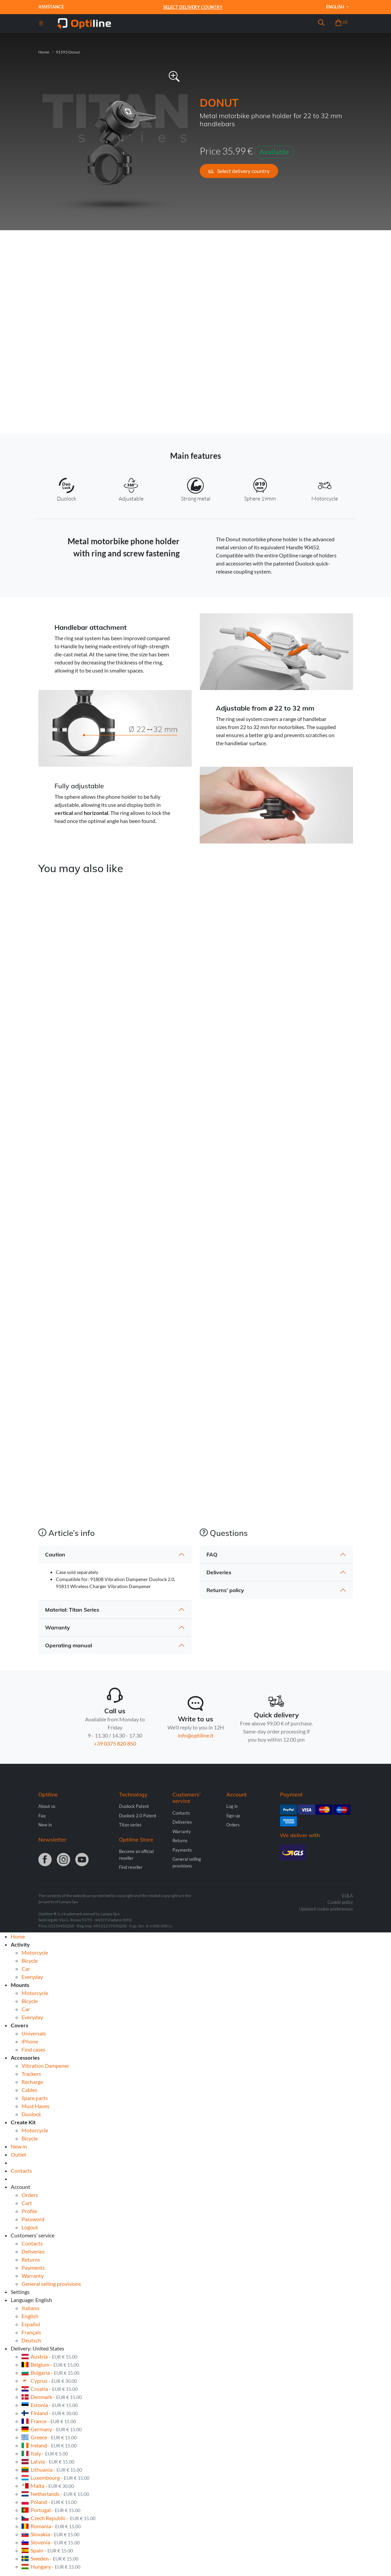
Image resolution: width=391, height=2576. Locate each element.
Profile (29, 2211)
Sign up (233, 1815)
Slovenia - (51, 2542)
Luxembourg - (55, 2477)
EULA (347, 1895)
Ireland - (49, 2445)
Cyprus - (49, 2380)
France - (49, 2421)
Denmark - (52, 2397)
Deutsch (31, 2340)
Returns (180, 1840)
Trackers (31, 2073)
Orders (233, 1824)
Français (31, 2332)
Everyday (32, 1976)
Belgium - (50, 2364)
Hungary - (51, 2566)
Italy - (45, 2453)
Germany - (52, 2429)
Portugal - (51, 2510)
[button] (321, 23)
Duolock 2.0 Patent (137, 1815)
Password (33, 2219)
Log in (232, 1806)
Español (31, 2324)
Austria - (49, 2356)
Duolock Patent (134, 1806)
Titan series (130, 1824)
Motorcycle (35, 1952)
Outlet (18, 2154)
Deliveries (218, 1572)
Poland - (49, 2502)
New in (45, 1824)
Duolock (31, 2114)
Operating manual (68, 1645)
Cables (29, 2090)
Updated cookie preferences (326, 1909)
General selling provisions (51, 2283)
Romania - (51, 2526)
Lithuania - (52, 2469)
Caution (55, 1554)
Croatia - (50, 2388)
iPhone (30, 2041)
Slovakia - (50, 2534)
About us (46, 1806)
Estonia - (50, 2405)
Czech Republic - (58, 2518)
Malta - (48, 2485)
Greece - (49, 2437)
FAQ (212, 1554)
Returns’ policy (225, 1590)
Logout (30, 2227)
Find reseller (131, 1867)
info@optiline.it (195, 1735)
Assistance (51, 6)
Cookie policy (340, 1902)
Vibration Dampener (45, 2065)
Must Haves (35, 2106)
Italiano (30, 2308)
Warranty (57, 1627)
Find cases (33, 2049)
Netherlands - (55, 2494)
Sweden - (50, 2558)
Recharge (32, 2082)
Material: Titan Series (72, 1609)
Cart (27, 2203)
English (335, 6)
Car (26, 1968)
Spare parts (35, 2098)
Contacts (181, 1813)
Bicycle (30, 1960)
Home (43, 52)
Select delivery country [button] (239, 171)
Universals (34, 2033)
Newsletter (52, 1839)
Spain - (47, 2550)
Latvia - (48, 2461)
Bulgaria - (50, 2372)
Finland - (50, 2413)
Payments (182, 1850)
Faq (41, 1815)
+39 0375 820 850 (115, 1743)
